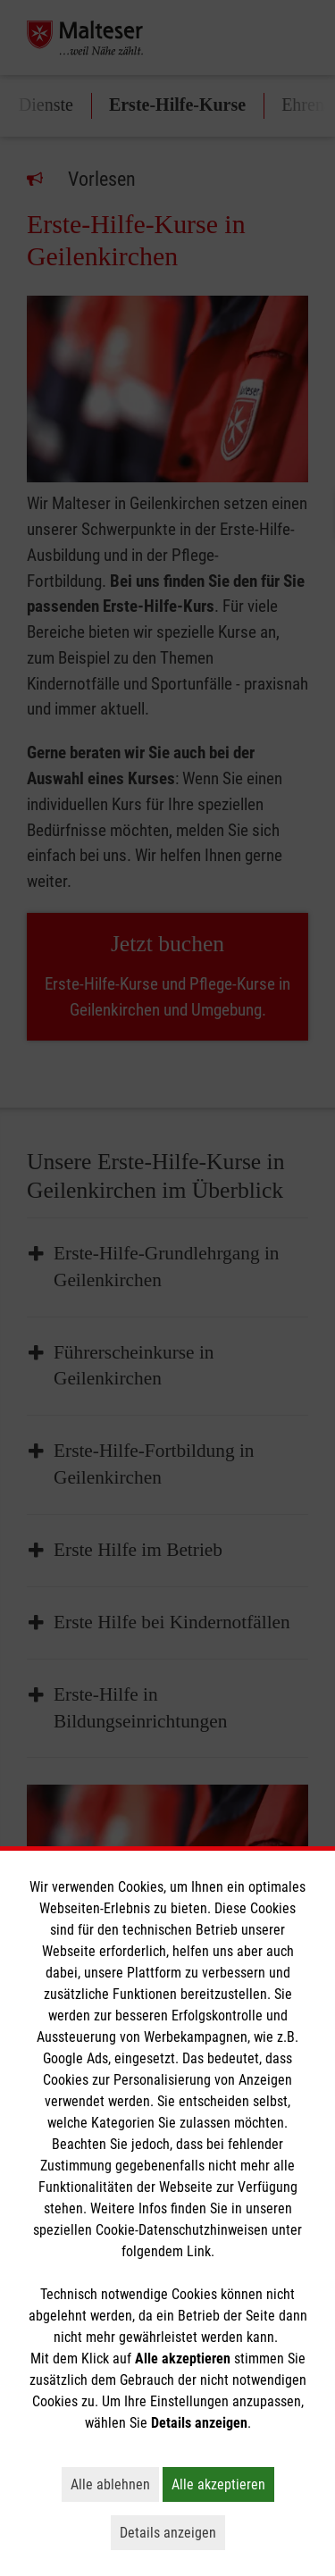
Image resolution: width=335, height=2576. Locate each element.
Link (199, 2251)
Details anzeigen (172, 2532)
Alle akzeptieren (223, 2484)
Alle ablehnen (115, 2484)
